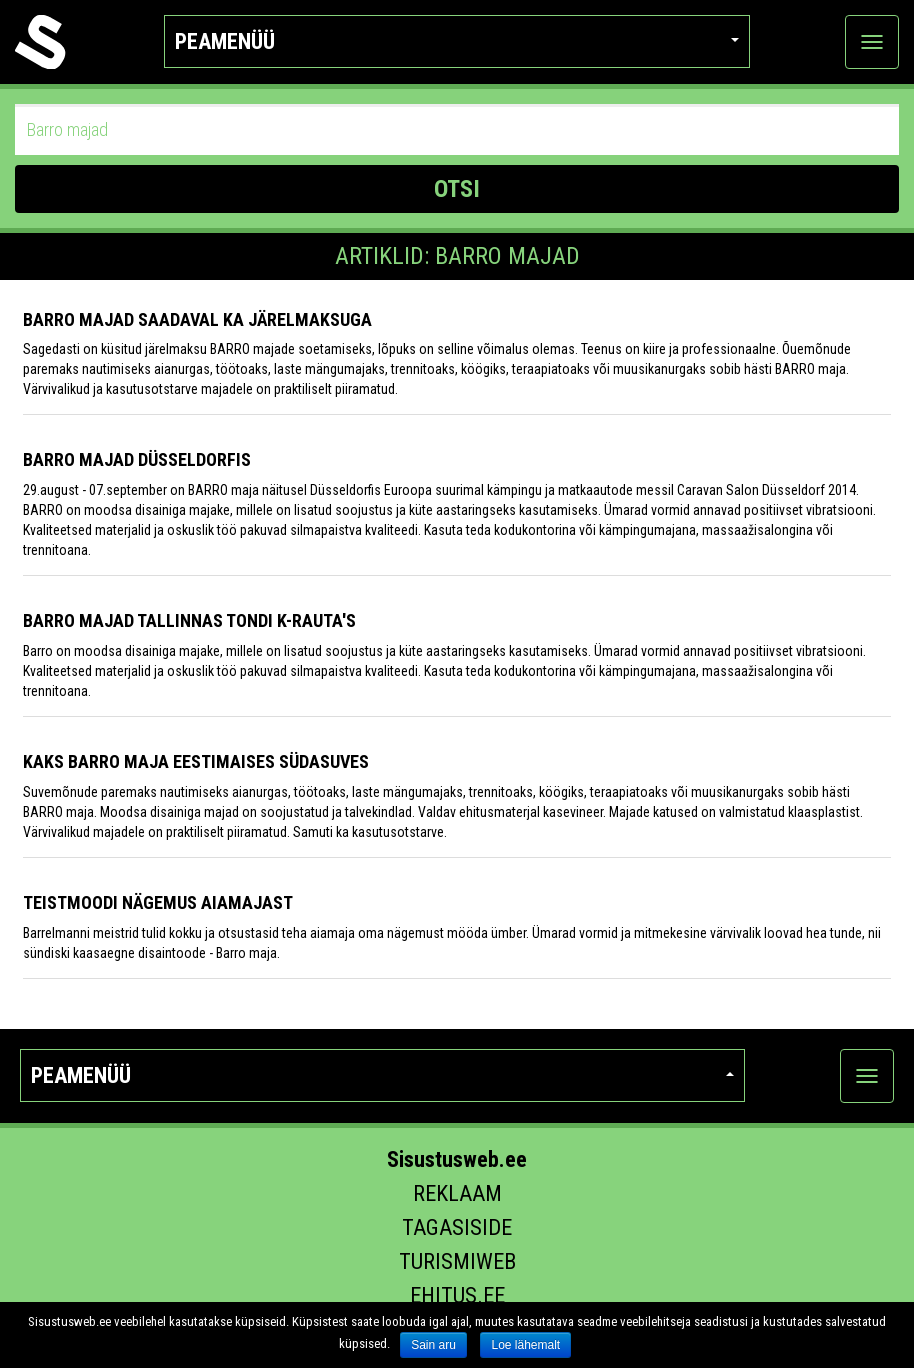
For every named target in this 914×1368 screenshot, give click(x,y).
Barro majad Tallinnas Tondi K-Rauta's (189, 620)
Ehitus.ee (457, 1295)
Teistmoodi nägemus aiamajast (158, 902)
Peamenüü (457, 41)
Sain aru (433, 1345)
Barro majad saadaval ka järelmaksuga (197, 319)
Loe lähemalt (525, 1345)
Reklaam (457, 1193)
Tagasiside (457, 1227)
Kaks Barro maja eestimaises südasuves (196, 761)
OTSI (457, 189)
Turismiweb (457, 1261)
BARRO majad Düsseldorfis (137, 459)
